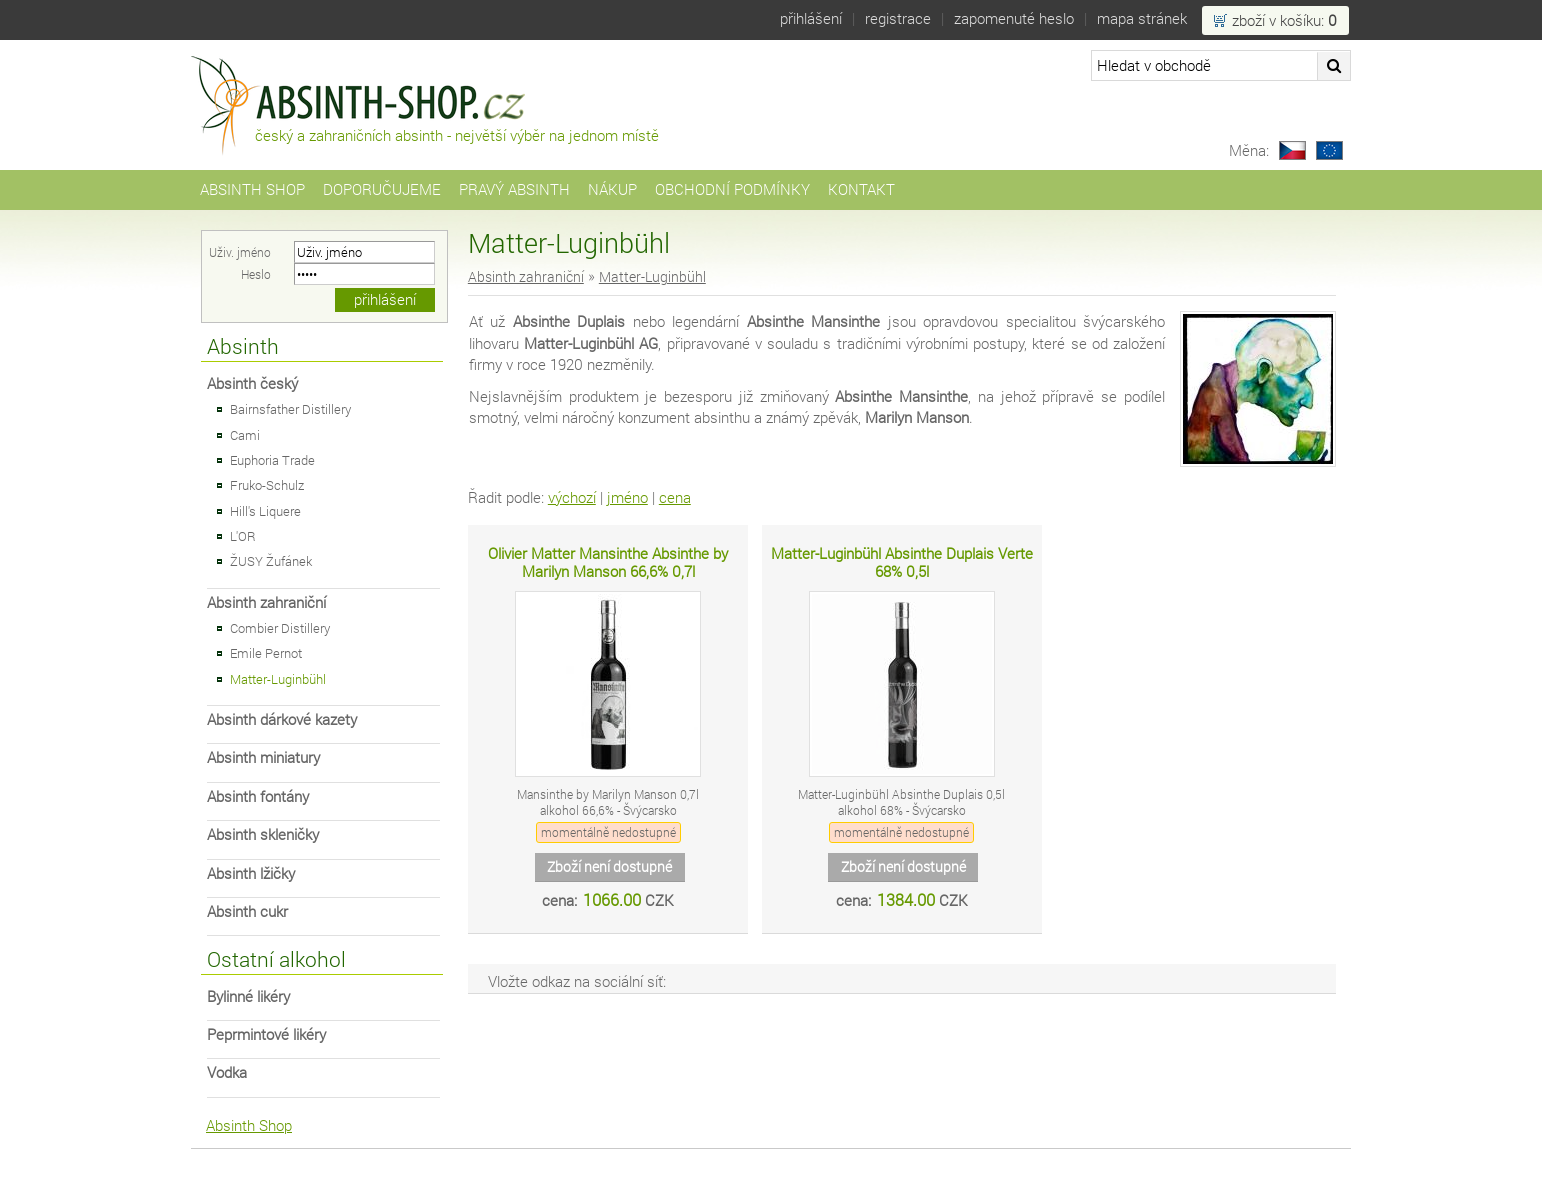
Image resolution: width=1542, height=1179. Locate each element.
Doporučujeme (382, 189)
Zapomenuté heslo (1014, 18)
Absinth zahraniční (266, 602)
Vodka (227, 1072)
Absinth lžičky (251, 873)
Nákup (612, 189)
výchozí (572, 497)
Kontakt (861, 189)
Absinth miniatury (263, 757)
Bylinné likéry (248, 996)
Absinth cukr (247, 911)
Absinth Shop (252, 189)
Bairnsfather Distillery (290, 409)
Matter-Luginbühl (278, 679)
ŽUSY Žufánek (271, 561)
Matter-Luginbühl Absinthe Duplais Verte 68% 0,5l (902, 562)
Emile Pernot (266, 653)
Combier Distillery (280, 628)
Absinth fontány (258, 796)
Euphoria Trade (272, 460)
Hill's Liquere (265, 511)
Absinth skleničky (263, 834)
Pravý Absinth (514, 189)
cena (675, 497)
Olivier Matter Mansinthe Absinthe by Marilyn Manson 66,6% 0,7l (608, 562)
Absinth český (252, 383)
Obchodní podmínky (732, 189)
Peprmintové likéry (266, 1034)
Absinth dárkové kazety (282, 719)
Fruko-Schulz (267, 485)
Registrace (898, 18)
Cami (245, 435)
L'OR (243, 536)
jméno (627, 497)
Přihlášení (811, 18)
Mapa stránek (1142, 18)
